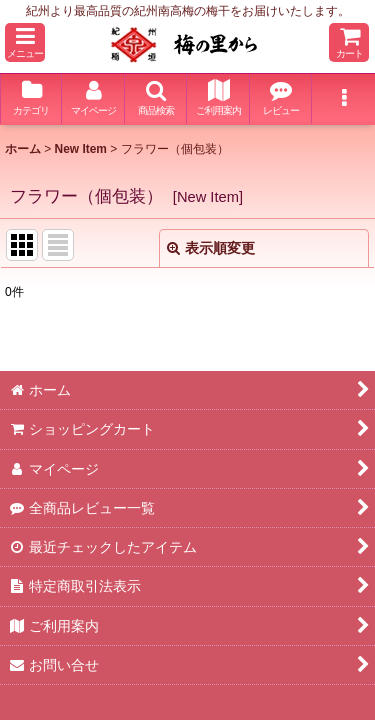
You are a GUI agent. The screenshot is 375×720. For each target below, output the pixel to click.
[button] (25, 42)
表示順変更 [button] (211, 248)
